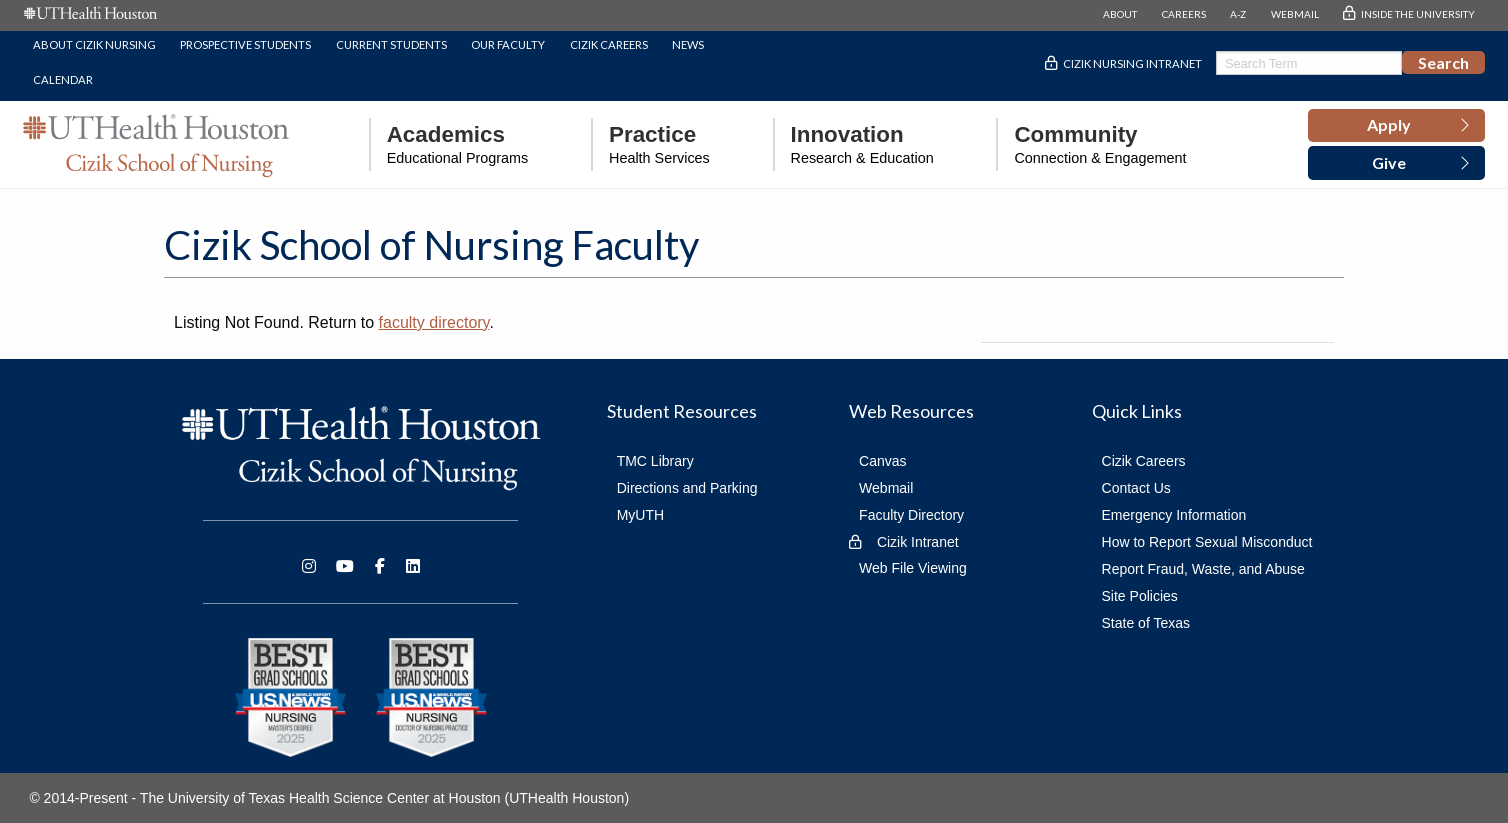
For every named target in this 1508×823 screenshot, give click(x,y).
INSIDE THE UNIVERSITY (1418, 14)
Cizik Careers (609, 44)
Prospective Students (245, 44)
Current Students (391, 44)
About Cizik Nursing (94, 44)
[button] (1396, 126)
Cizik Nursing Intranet (1132, 63)
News (688, 44)
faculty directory (434, 322)
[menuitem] (449, 144)
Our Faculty (508, 44)
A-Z (1238, 14)
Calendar (63, 79)
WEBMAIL (1295, 14)
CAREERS (1184, 14)
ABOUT (1120, 14)
